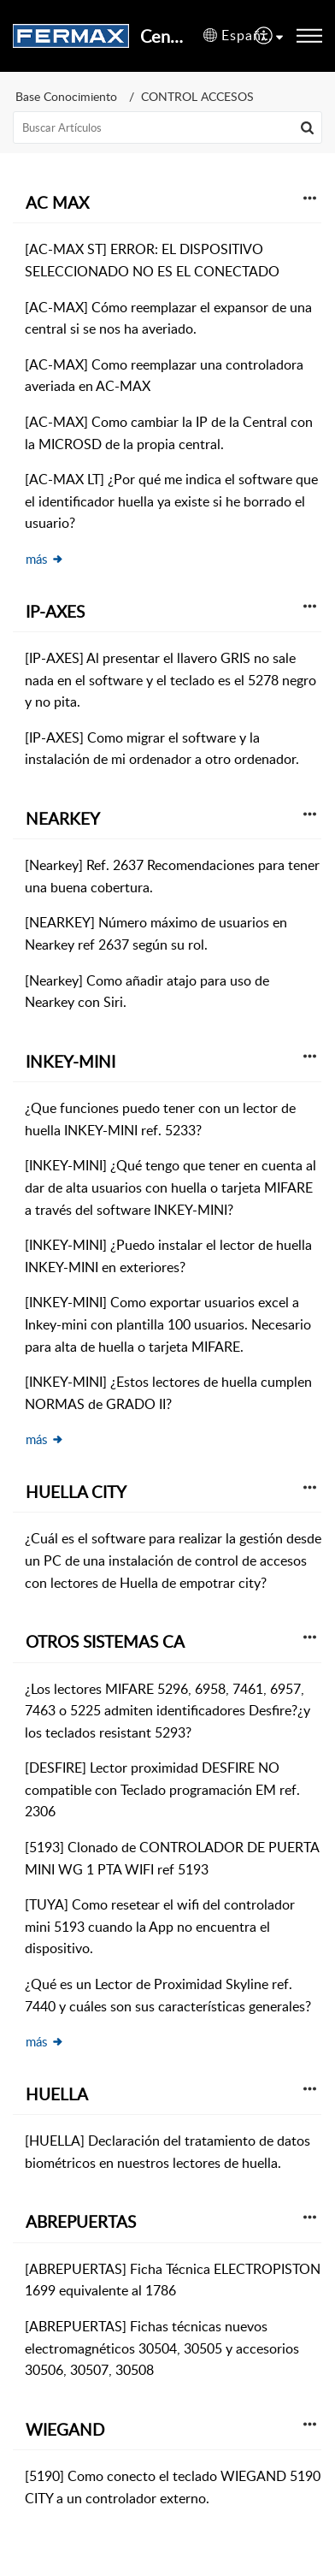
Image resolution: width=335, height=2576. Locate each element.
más (45, 558)
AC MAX (57, 203)
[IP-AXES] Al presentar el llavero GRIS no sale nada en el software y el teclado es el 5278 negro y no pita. (170, 679)
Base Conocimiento (66, 96)
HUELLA (57, 2094)
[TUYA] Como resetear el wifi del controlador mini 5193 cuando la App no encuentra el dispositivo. (160, 1926)
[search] (167, 127)
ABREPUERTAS (81, 2222)
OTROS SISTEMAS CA (105, 1642)
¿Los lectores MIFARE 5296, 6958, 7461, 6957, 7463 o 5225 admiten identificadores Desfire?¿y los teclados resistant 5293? (167, 1710)
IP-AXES (55, 612)
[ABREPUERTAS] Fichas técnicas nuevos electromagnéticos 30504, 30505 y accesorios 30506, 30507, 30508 (162, 2348)
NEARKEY (63, 819)
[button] (243, 36)
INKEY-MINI (70, 1062)
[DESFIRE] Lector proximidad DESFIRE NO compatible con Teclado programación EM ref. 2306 (162, 1789)
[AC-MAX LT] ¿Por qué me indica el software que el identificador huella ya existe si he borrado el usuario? (171, 501)
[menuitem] (264, 36)
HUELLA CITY (76, 1492)
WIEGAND (65, 2430)
